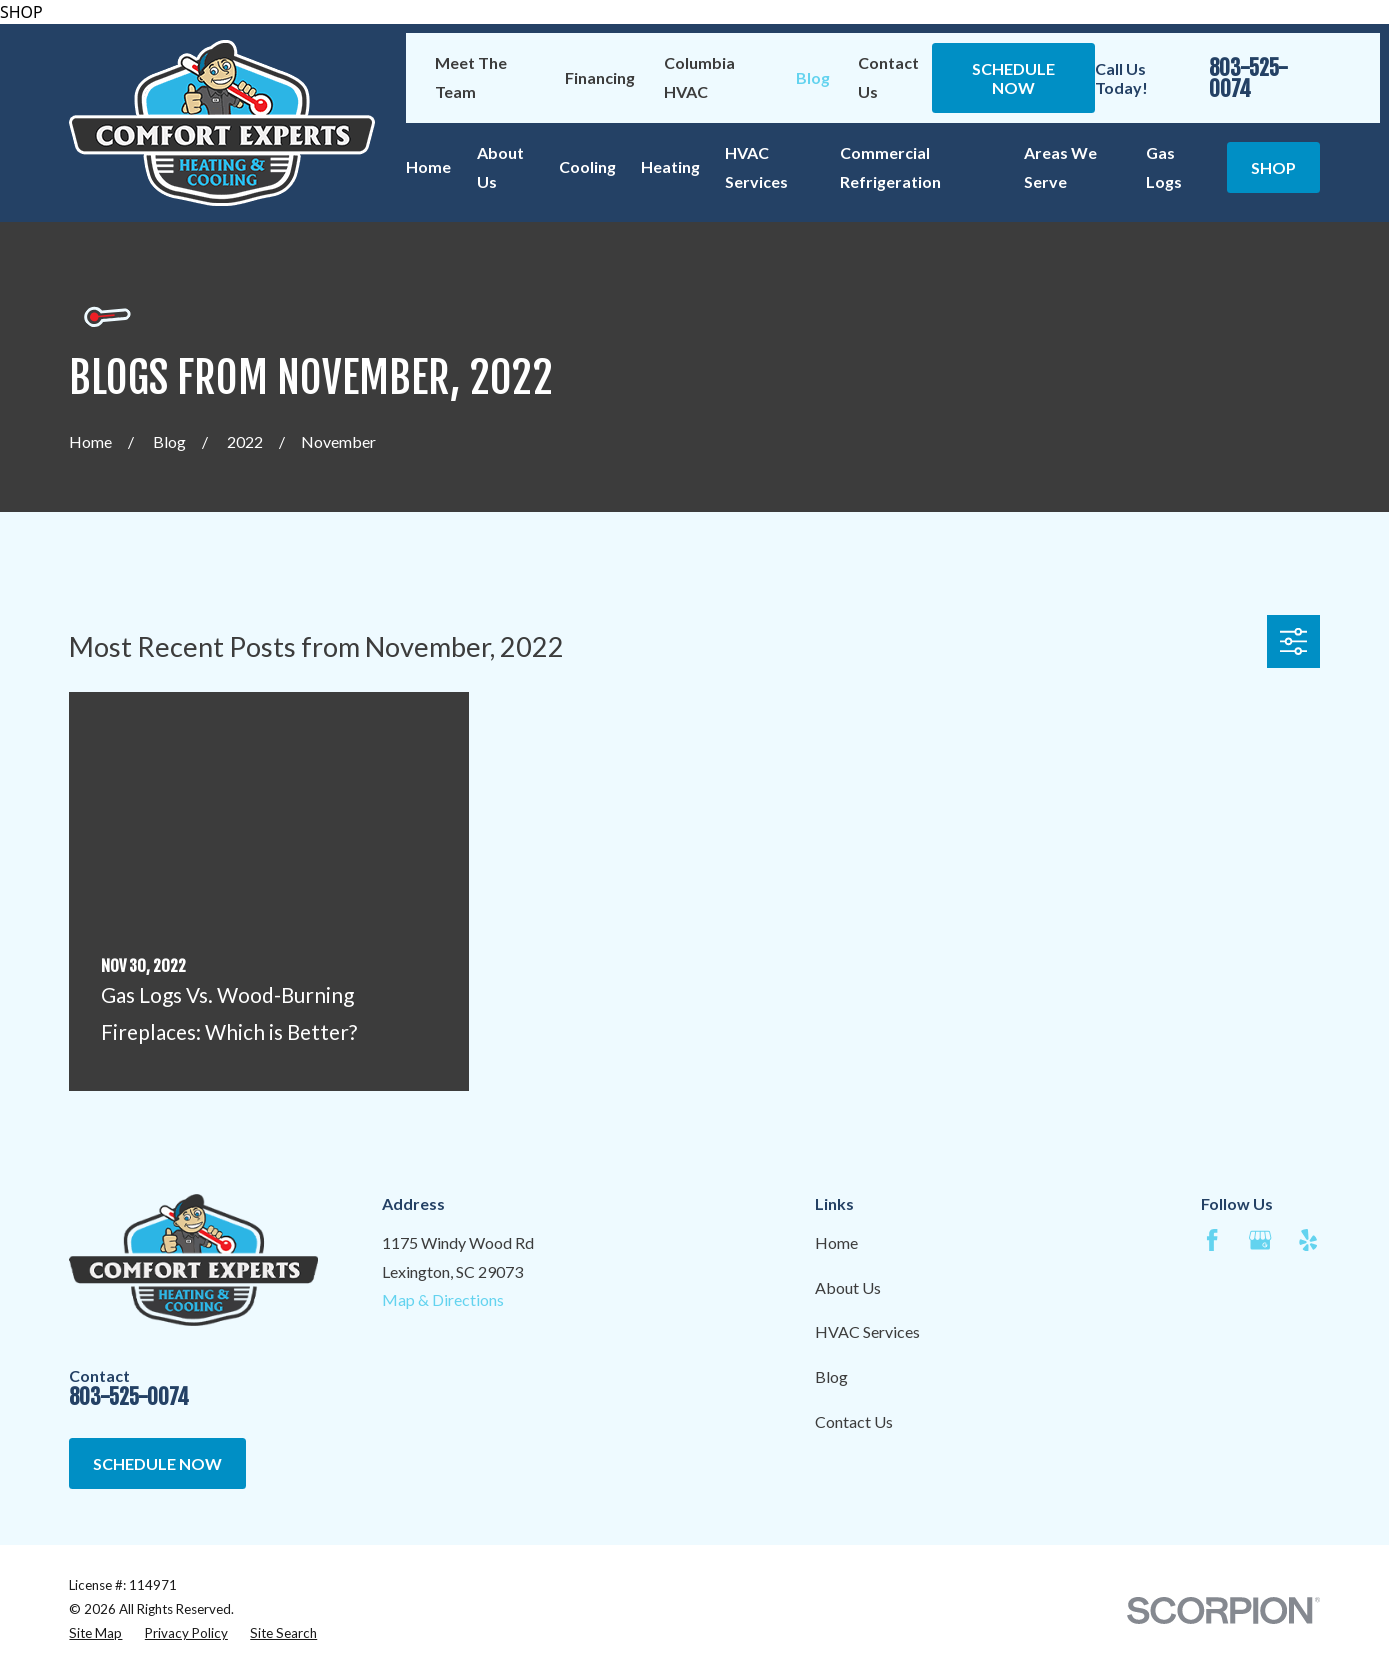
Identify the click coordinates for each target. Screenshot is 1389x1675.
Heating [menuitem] (670, 166)
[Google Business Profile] (1260, 1240)
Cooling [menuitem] (587, 166)
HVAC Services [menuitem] (756, 167)
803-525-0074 (1248, 78)
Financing (600, 77)
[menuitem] (95, 1634)
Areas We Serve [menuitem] (1060, 167)
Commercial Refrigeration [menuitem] (890, 167)
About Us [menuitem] (500, 167)
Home (836, 1242)
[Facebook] (1212, 1240)
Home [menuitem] (428, 166)
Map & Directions (443, 1299)
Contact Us (854, 1421)
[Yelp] (1308, 1240)
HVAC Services (867, 1331)
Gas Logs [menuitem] (1164, 167)
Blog (813, 77)
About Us (848, 1287)
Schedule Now (1013, 78)
